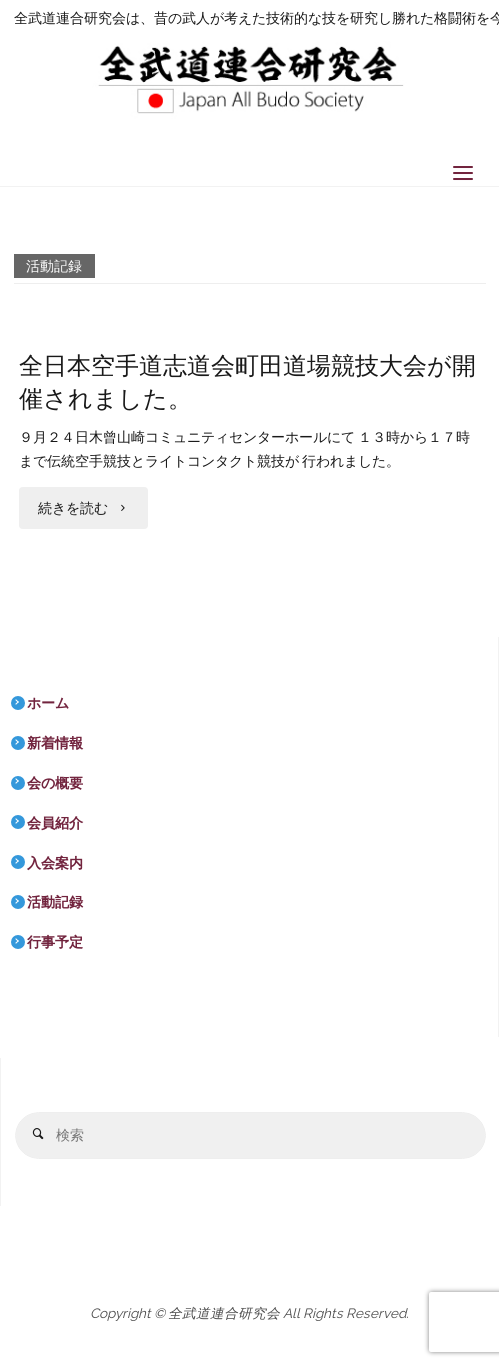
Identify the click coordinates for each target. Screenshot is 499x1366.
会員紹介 (55, 823)
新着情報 (55, 743)
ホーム (48, 703)
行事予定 (55, 942)
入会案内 (55, 863)
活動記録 (55, 902)
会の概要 (55, 783)
